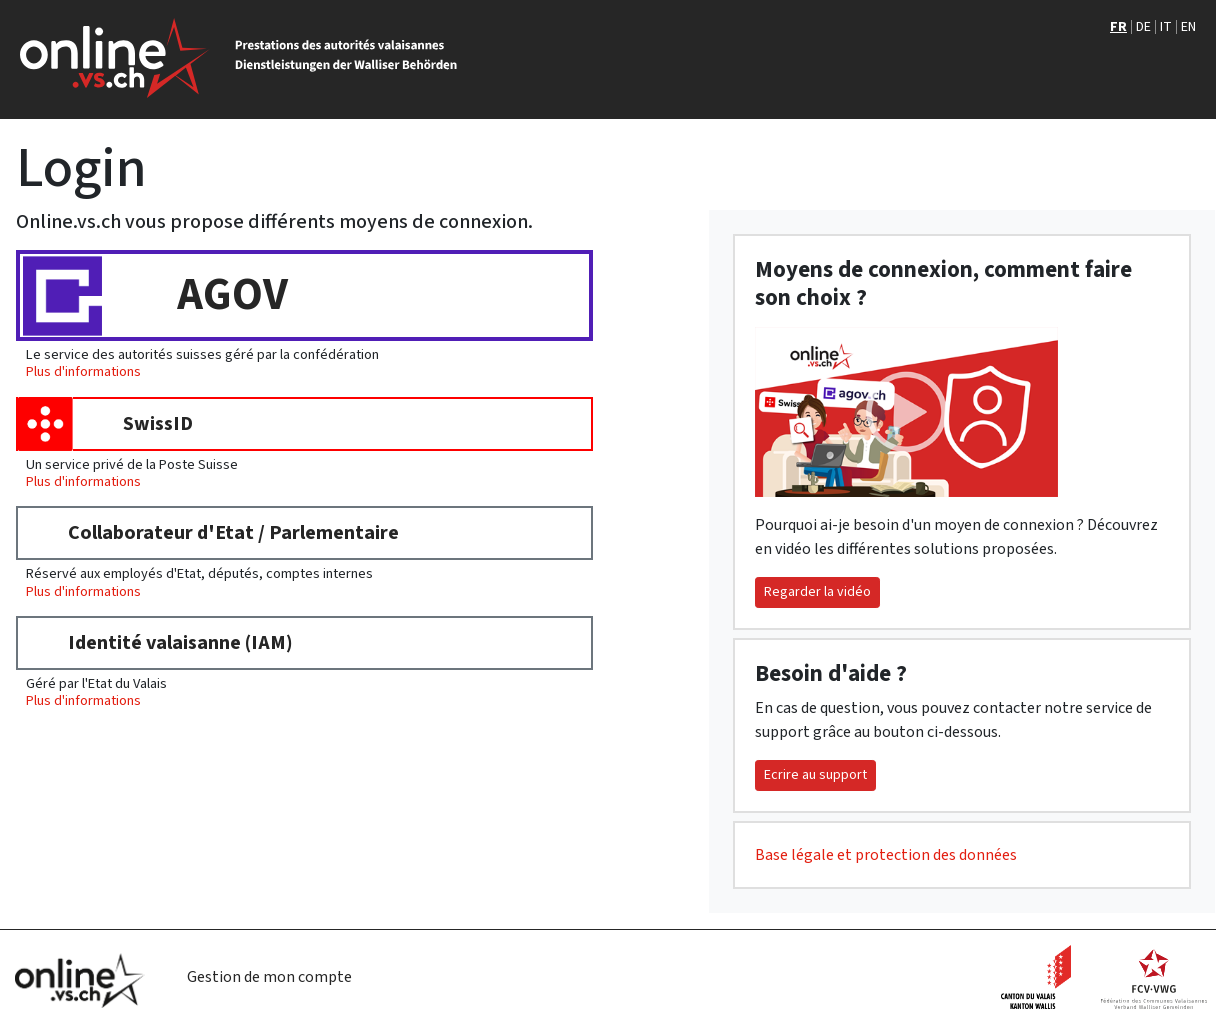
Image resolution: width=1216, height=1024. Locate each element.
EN (1188, 27)
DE (1143, 27)
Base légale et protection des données (886, 855)
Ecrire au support (815, 775)
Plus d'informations (83, 371)
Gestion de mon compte (269, 977)
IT (1166, 27)
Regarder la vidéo (817, 592)
